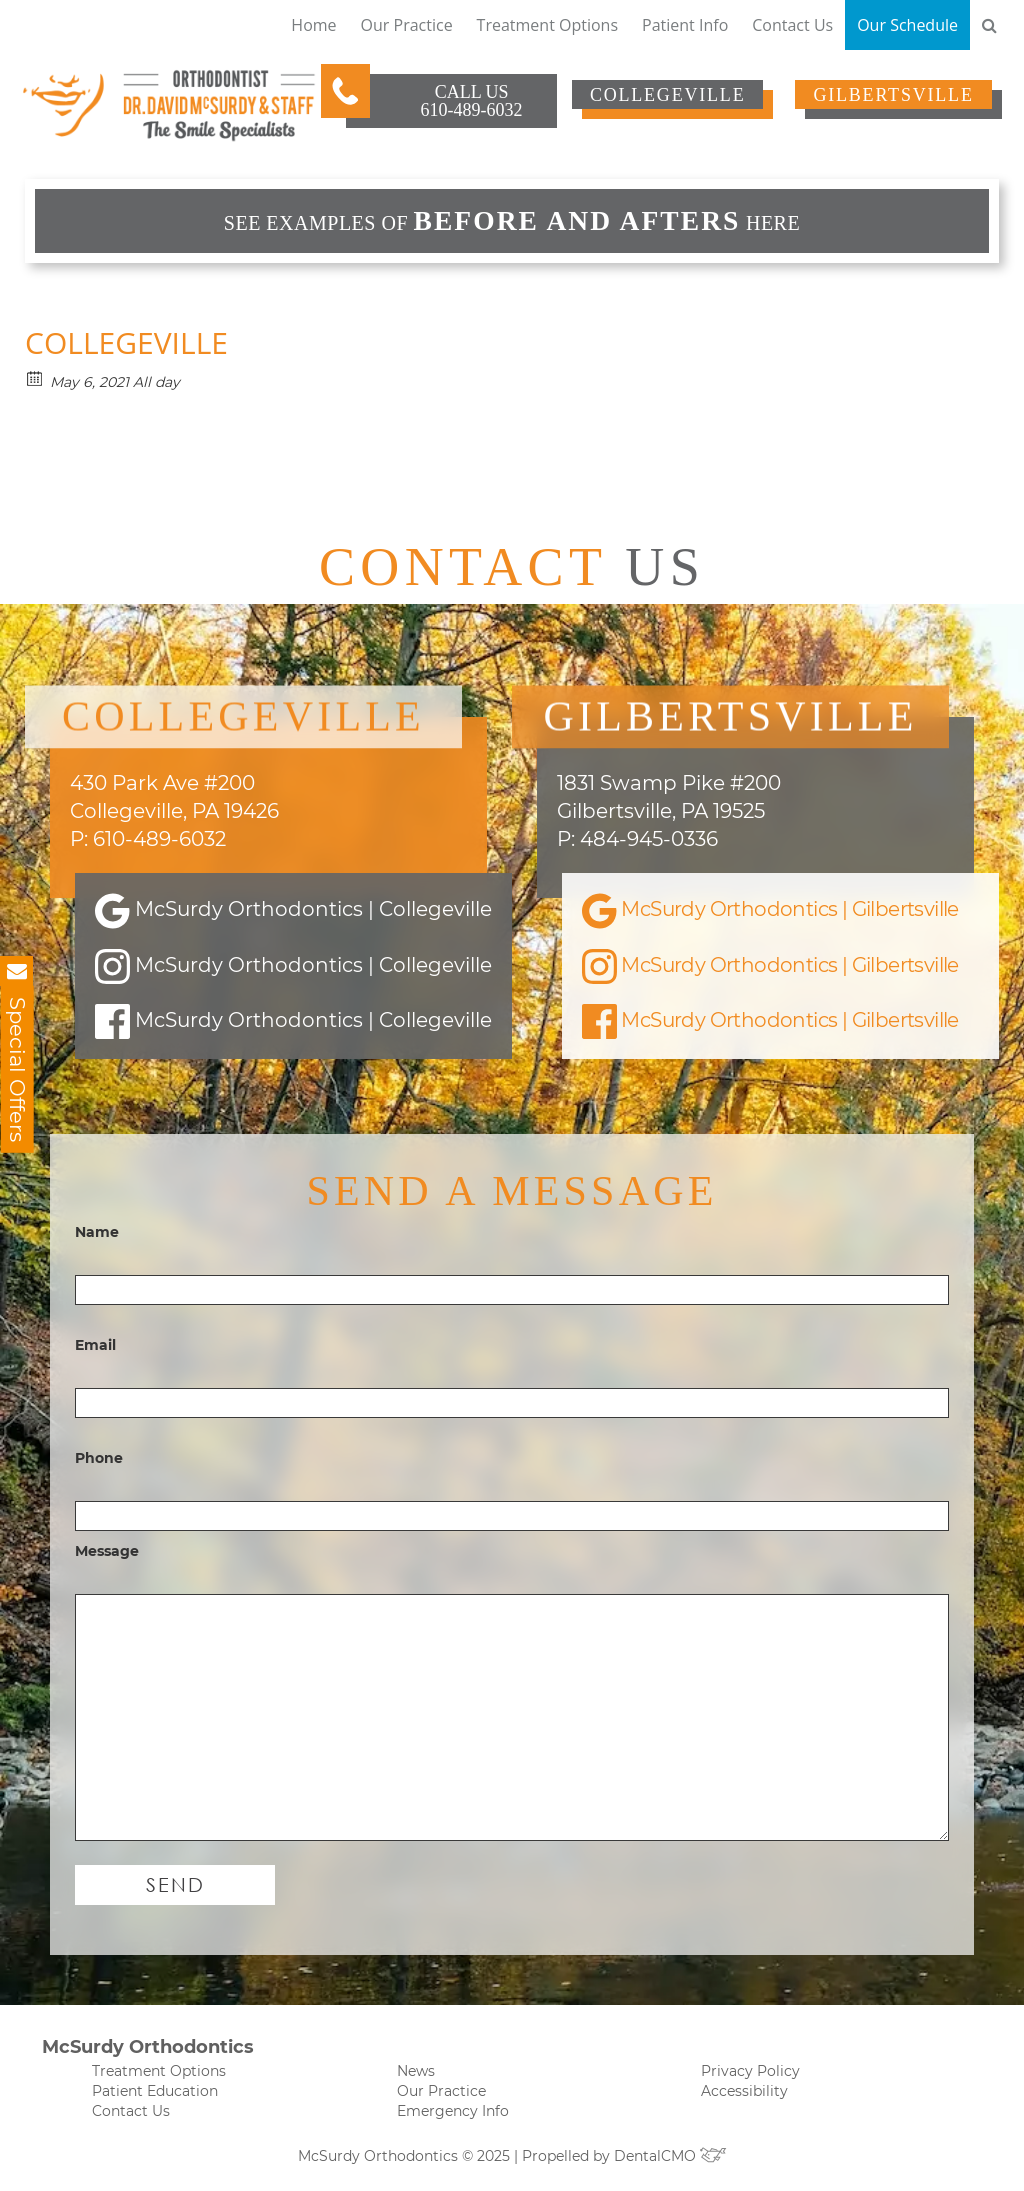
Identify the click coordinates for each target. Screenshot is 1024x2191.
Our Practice (407, 25)
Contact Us (792, 25)
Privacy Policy (750, 2071)
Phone (99, 1458)
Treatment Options (547, 25)
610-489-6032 (472, 110)
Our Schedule (907, 25)
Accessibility (744, 2091)
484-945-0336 (649, 839)
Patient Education (155, 2091)
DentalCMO (670, 2156)
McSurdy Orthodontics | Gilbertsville (770, 911)
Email (95, 1345)
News (416, 2071)
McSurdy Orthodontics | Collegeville (293, 911)
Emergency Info (453, 2111)
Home (313, 25)
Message (107, 1551)
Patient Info (685, 25)
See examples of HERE (512, 220)
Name (97, 1232)
